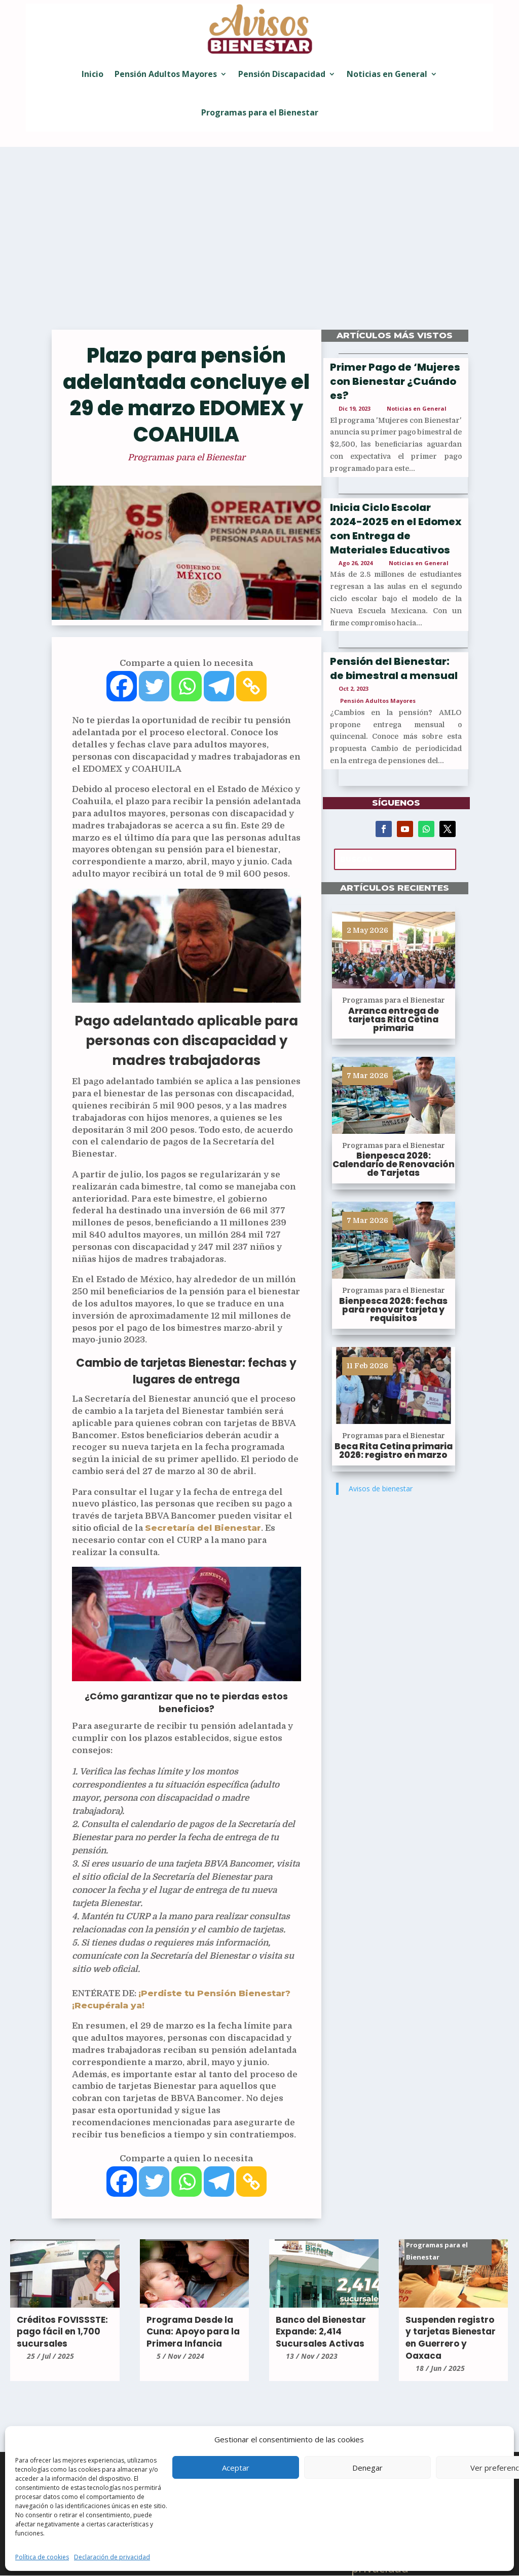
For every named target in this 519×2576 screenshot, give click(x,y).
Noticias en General (387, 74)
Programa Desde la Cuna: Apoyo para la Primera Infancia (193, 2332)
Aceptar (235, 2468)
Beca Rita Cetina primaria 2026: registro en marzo (394, 1450)
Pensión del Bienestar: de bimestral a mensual (394, 668)
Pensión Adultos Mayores (166, 74)
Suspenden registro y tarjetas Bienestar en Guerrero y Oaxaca (450, 2338)
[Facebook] (121, 686)
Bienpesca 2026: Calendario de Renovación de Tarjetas (393, 1164)
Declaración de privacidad (112, 2557)
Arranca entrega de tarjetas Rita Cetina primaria (393, 1019)
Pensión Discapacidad (281, 74)
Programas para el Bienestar (259, 112)
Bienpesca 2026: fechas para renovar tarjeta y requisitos (393, 1309)
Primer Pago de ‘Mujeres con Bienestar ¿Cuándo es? (395, 381)
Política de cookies (42, 2557)
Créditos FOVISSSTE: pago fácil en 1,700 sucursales (62, 2332)
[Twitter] (154, 686)
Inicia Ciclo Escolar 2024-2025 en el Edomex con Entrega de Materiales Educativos (396, 528)
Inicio (92, 74)
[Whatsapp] (186, 686)
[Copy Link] (251, 686)
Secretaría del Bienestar (203, 1528)
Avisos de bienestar (381, 1488)
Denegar (367, 2468)
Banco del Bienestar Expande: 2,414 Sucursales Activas (321, 2332)
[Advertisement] (259, 243)
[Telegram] (219, 686)
